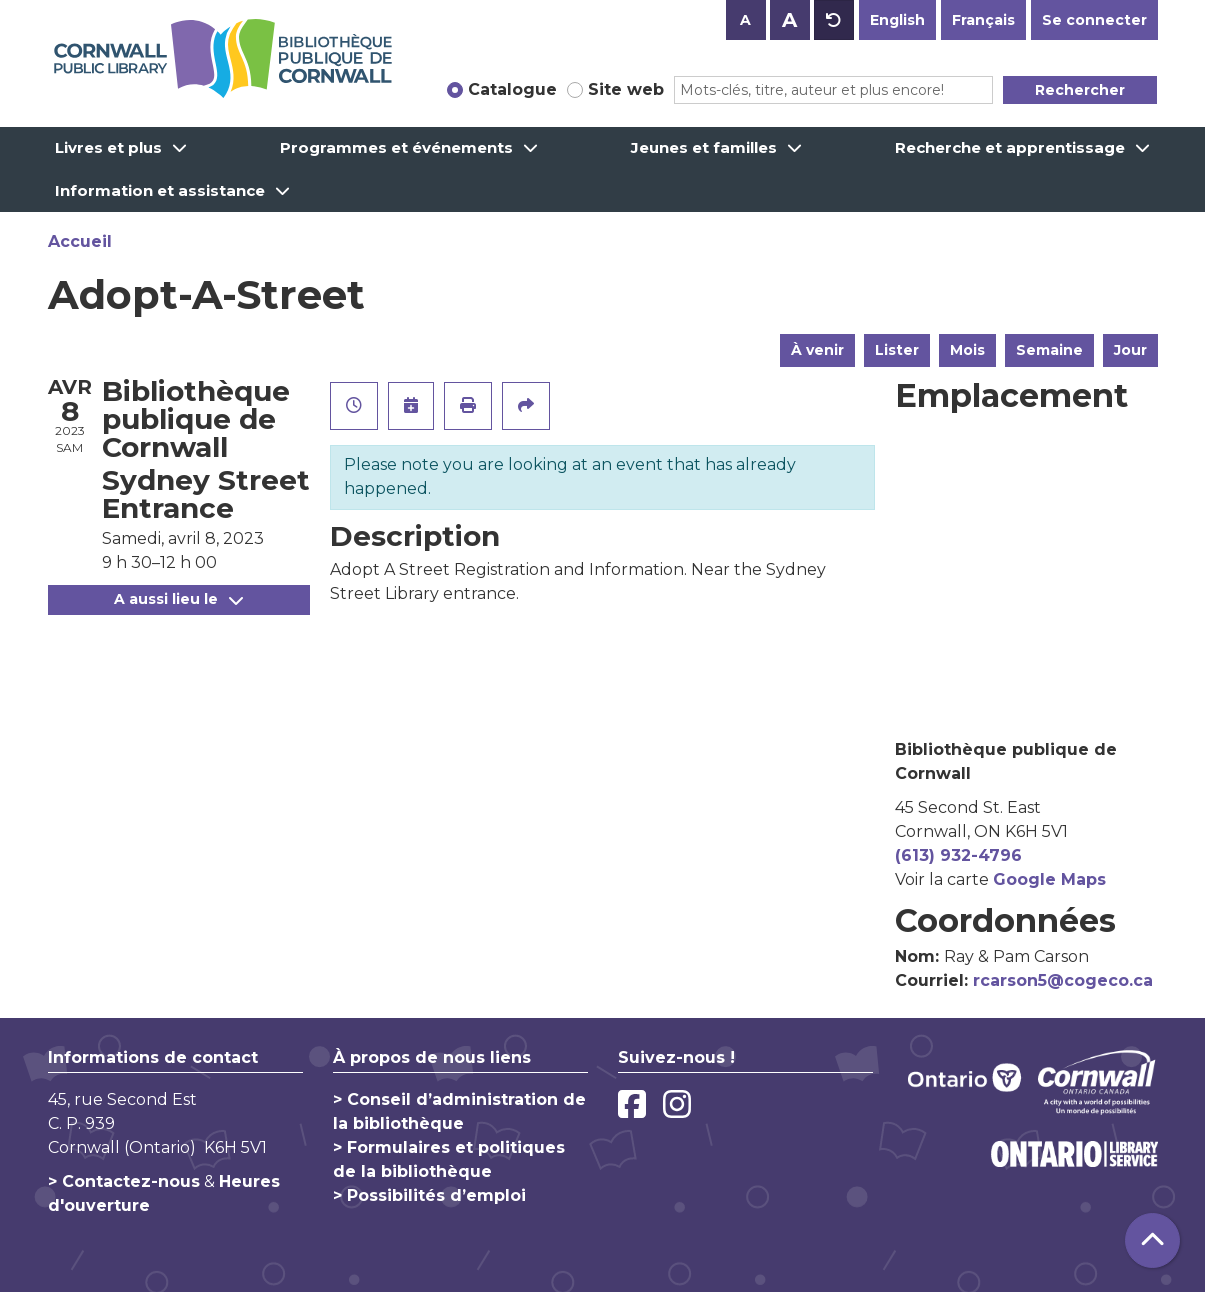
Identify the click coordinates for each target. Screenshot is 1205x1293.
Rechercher (1080, 90)
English (897, 20)
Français (983, 20)
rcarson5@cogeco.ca (1063, 980)
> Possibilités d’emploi (429, 1195)
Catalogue (512, 89)
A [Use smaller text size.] (745, 20)
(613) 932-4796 (958, 855)
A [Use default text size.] (834, 20)
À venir (817, 350)
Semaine (1049, 350)
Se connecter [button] (1094, 20)
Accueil (80, 241)
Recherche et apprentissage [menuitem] (1010, 147)
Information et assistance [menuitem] (160, 190)
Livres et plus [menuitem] (108, 147)
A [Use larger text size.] (789, 20)
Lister (897, 350)
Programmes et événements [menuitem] (396, 147)
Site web (626, 89)
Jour (1130, 350)
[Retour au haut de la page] (1152, 1240)
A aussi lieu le (178, 599)
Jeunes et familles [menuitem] (704, 147)
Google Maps (1049, 879)
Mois (967, 350)
